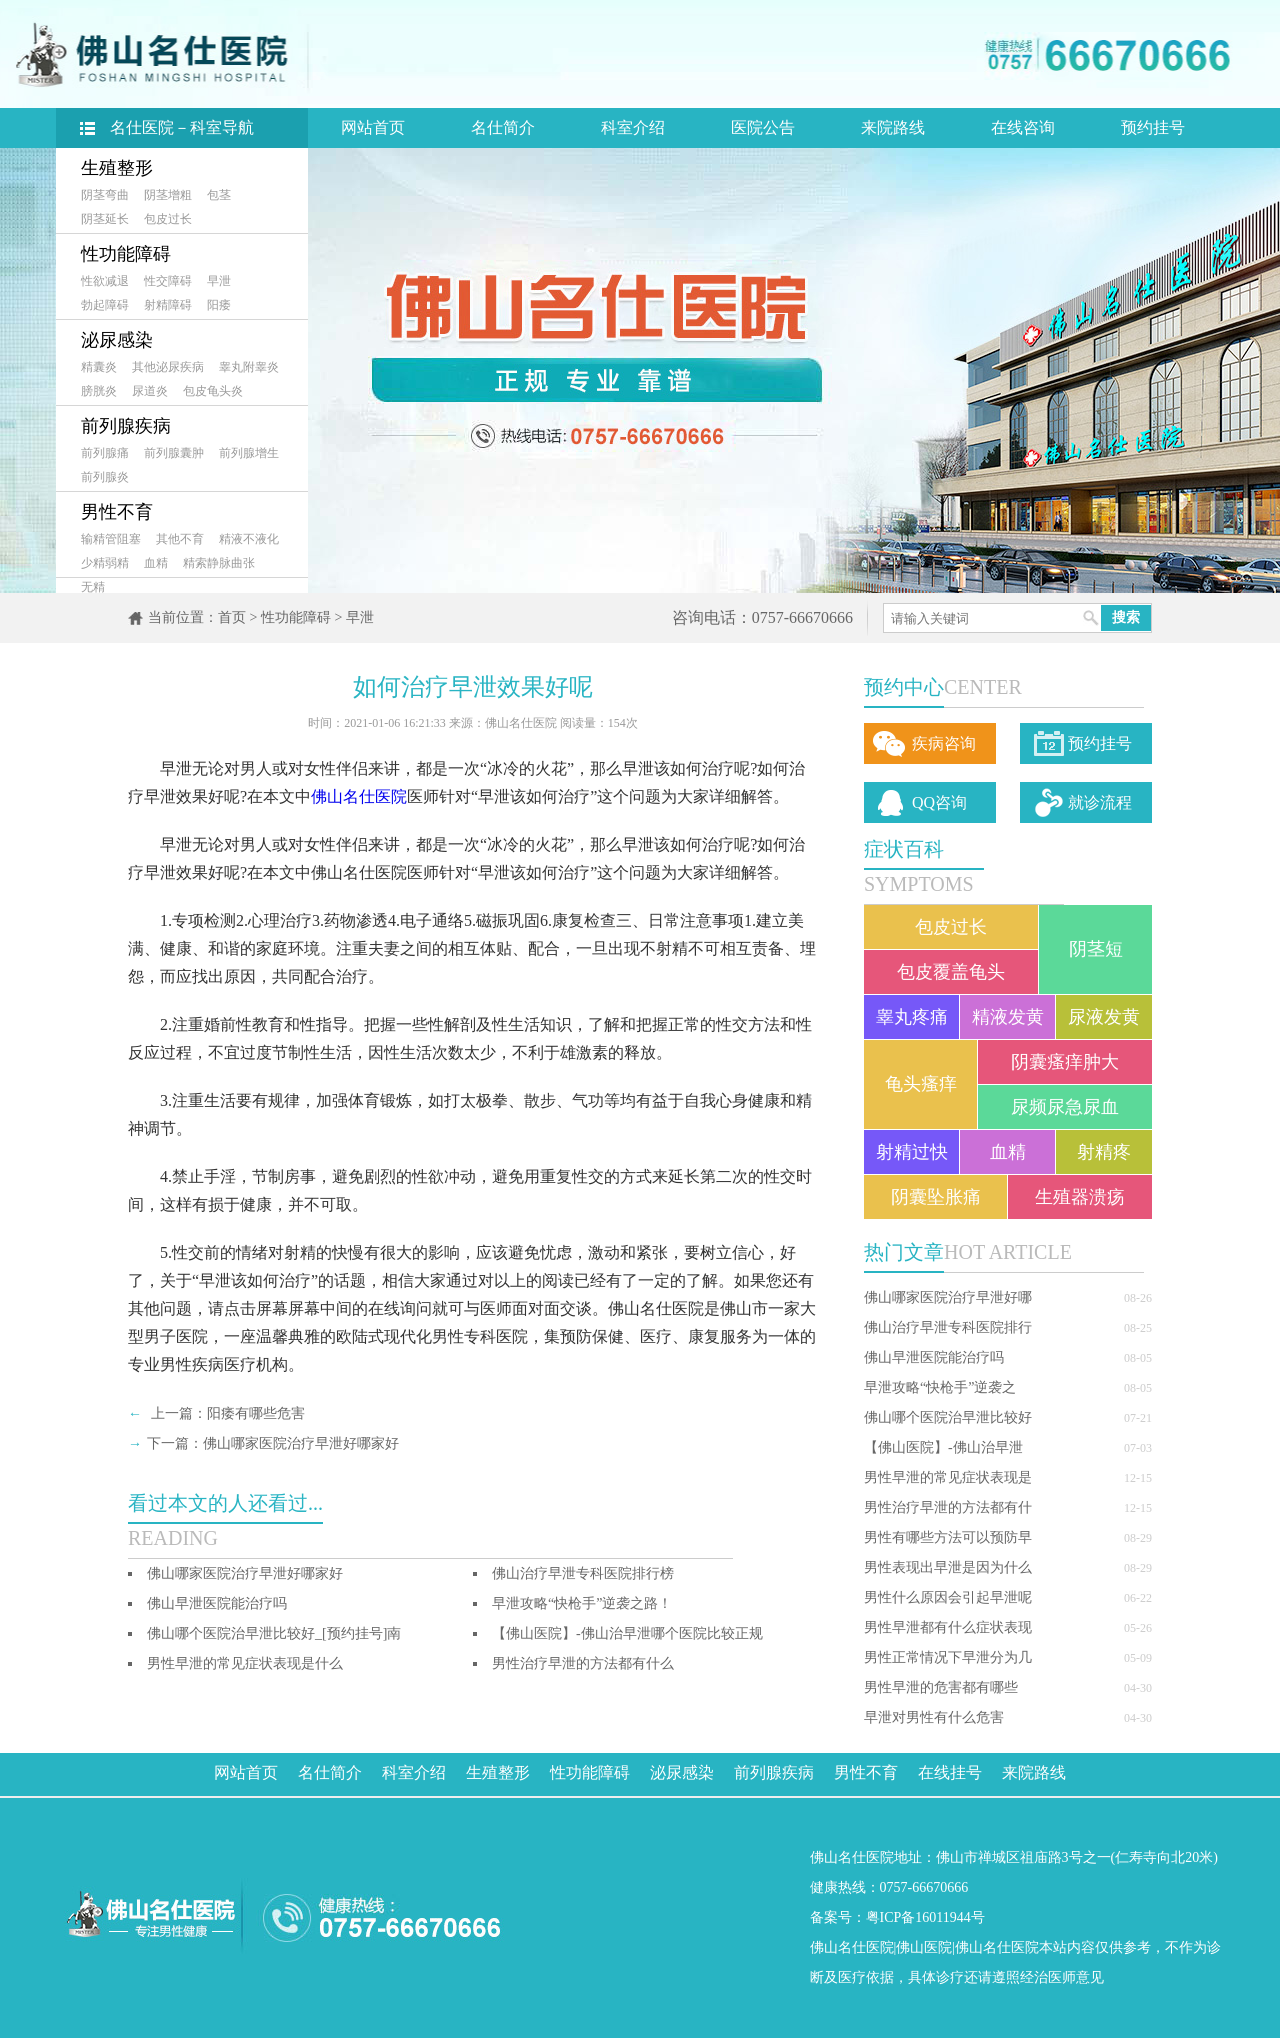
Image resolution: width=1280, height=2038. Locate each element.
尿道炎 (150, 391)
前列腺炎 (105, 477)
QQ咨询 (939, 802)
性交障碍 (168, 281)
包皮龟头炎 (213, 391)
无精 (93, 587)
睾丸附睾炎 (249, 367)
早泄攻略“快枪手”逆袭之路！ (582, 1603)
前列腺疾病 (126, 426)
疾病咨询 (944, 743)
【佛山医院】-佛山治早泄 (943, 1447)
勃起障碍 (105, 305)
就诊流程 (1100, 802)
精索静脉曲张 (219, 563)
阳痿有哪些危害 (256, 1413)
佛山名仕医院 (359, 796)
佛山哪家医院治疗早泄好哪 (948, 1297)
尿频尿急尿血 (1065, 1107)
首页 (232, 617)
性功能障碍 (126, 254)
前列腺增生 (249, 453)
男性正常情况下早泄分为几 (948, 1657)
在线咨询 (1023, 127)
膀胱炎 (99, 391)
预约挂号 (1153, 127)
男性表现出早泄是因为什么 (948, 1567)
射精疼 (1104, 1152)
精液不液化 (249, 539)
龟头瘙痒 (921, 1084)
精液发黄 (1008, 1017)
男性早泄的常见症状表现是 (948, 1477)
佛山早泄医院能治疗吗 (934, 1357)
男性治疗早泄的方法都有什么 (583, 1663)
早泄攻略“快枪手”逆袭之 (940, 1387)
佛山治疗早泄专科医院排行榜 (583, 1573)
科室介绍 (633, 127)
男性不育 (117, 512)
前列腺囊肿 (174, 453)
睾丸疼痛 (912, 1017)
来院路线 (893, 127)
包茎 (219, 195)
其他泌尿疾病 (168, 367)
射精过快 (912, 1152)
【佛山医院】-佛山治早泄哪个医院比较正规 (627, 1633)
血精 (156, 563)
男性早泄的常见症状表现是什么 (245, 1663)
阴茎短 (1096, 949)
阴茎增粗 (168, 195)
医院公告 (763, 127)
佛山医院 (924, 1947)
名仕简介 (503, 127)
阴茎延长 (105, 219)
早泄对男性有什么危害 (934, 1717)
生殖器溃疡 (1080, 1197)
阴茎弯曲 (105, 195)
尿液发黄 (1104, 1017)
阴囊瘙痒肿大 (1065, 1062)
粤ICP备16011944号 (925, 1917)
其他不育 (180, 539)
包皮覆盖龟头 (951, 972)
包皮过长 (168, 219)
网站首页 (373, 127)
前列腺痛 (105, 453)
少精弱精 (105, 563)
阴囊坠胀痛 (936, 1197)
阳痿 (219, 305)
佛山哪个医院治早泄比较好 (948, 1417)
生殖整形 (117, 168)
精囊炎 (99, 367)
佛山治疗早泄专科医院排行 (948, 1327)
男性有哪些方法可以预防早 (948, 1537)
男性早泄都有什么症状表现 (948, 1627)
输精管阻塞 (111, 539)
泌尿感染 (117, 340)
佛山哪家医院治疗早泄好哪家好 (301, 1443)
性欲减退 (105, 281)
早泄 (219, 281)
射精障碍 (168, 305)
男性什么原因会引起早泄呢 (948, 1597)
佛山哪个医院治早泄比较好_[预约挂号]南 (274, 1633)
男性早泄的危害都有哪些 (941, 1687)
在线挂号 (950, 1772)
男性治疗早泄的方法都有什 (948, 1507)
